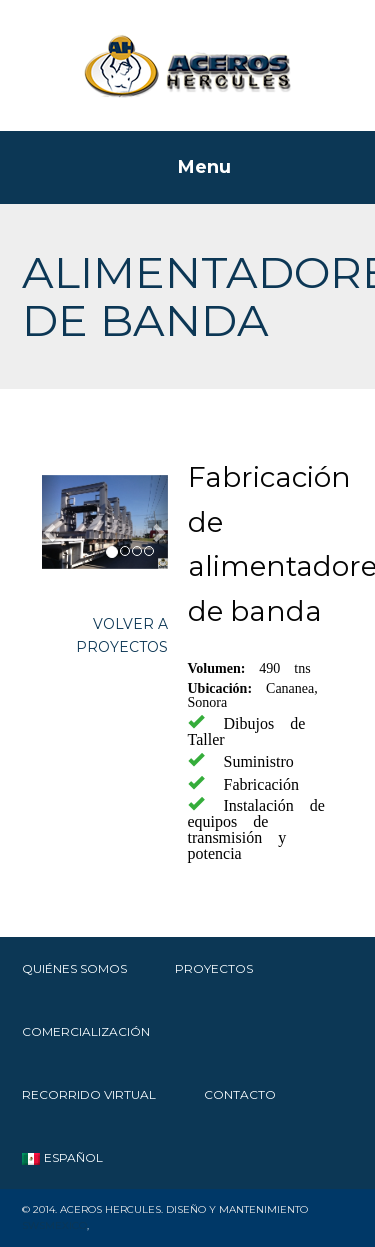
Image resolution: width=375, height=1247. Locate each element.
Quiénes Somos (74, 968)
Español (62, 1157)
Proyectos (214, 968)
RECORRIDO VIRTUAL (89, 1094)
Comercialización (86, 1031)
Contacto (240, 1094)
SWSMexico (54, 1225)
